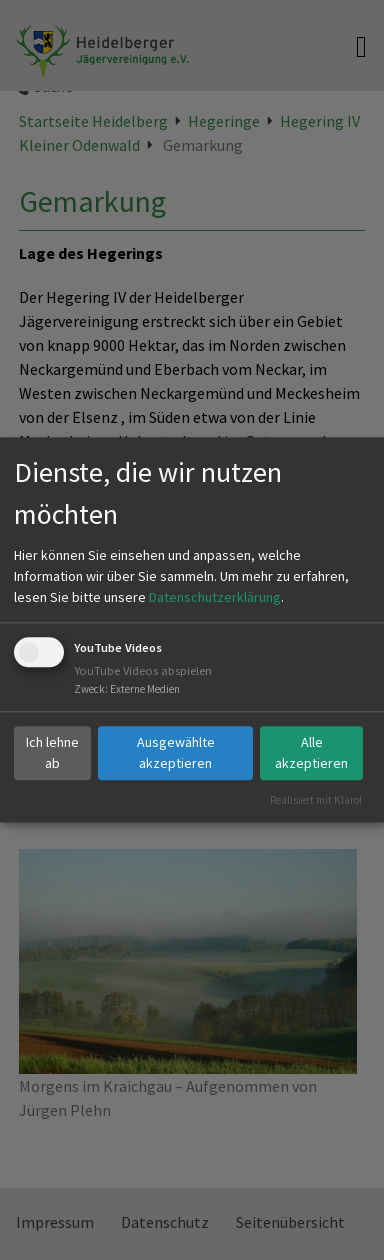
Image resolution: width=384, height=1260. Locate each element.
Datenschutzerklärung (215, 597)
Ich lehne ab (52, 752)
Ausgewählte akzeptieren (176, 752)
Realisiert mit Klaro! (316, 800)
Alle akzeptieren (311, 752)
